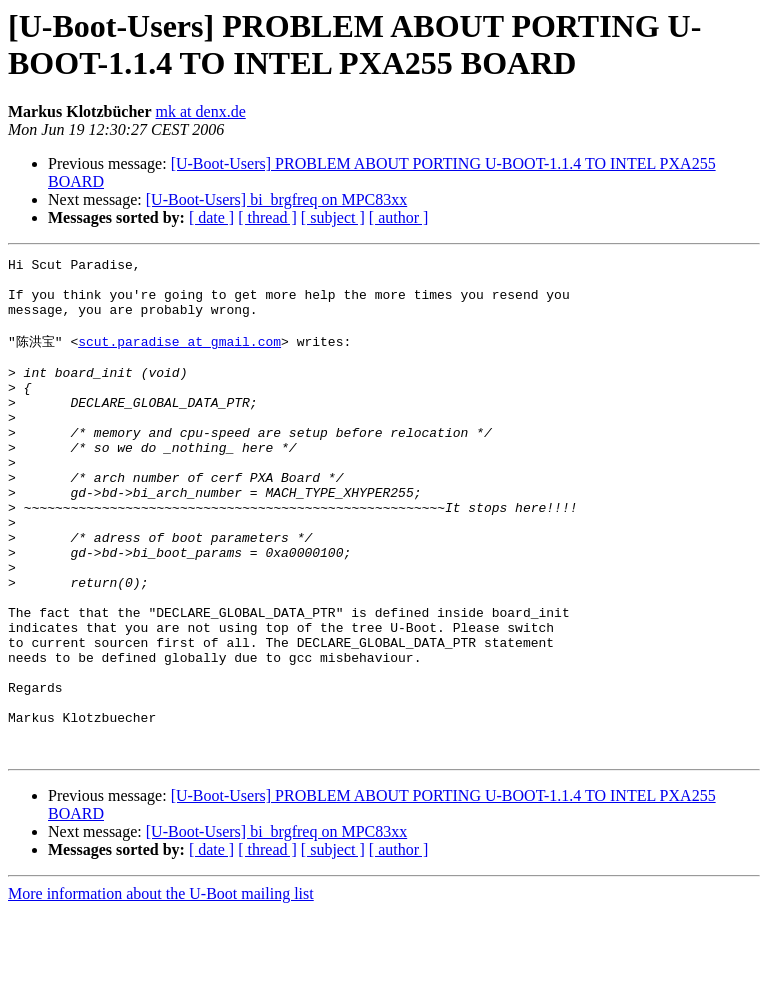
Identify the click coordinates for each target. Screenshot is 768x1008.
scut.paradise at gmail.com (179, 357)
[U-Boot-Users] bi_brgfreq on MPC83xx (276, 199)
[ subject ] (333, 217)
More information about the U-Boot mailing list (161, 990)
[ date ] (211, 217)
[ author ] (399, 217)
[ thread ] (267, 217)
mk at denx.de (201, 111)
